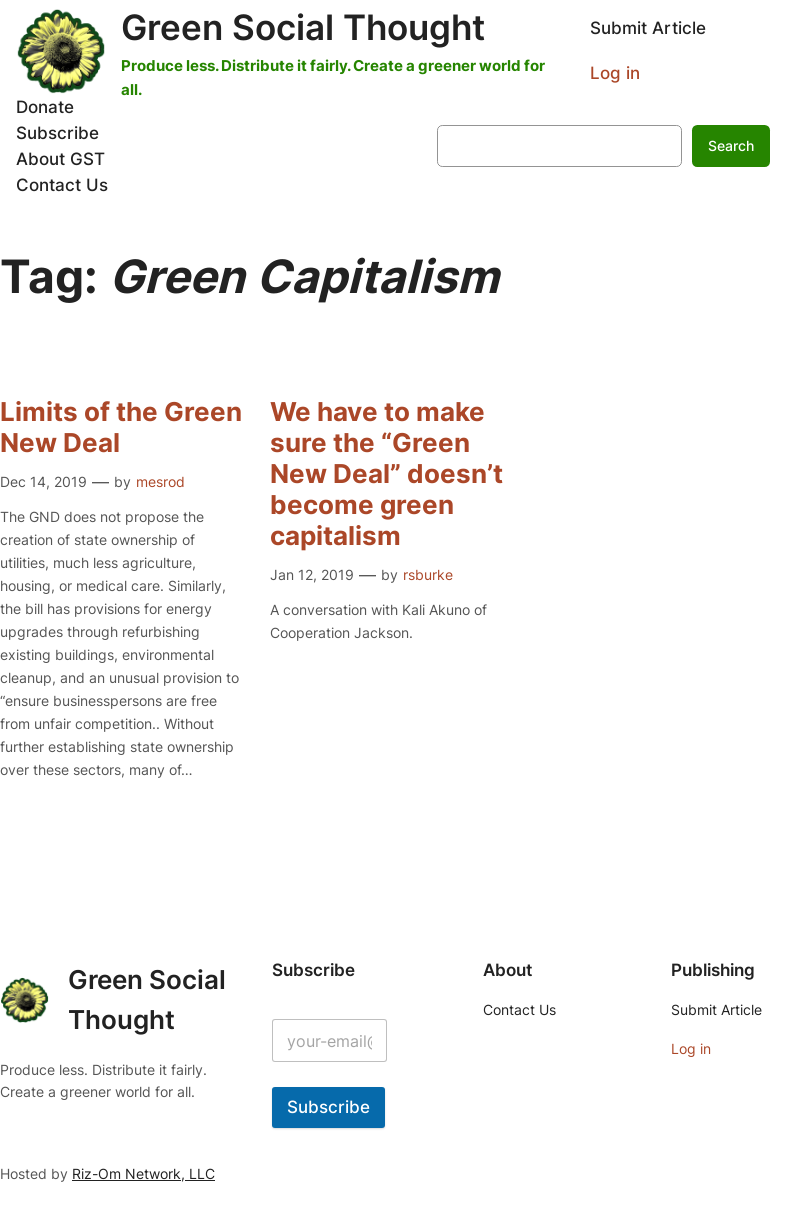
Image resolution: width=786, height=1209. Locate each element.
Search (731, 145)
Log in (615, 73)
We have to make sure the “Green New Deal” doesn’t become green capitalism (386, 474)
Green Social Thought (303, 27)
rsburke (428, 574)
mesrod (160, 481)
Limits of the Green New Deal (121, 427)
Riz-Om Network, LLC (143, 1173)
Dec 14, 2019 (43, 481)
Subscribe (328, 1107)
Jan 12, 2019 (312, 574)
